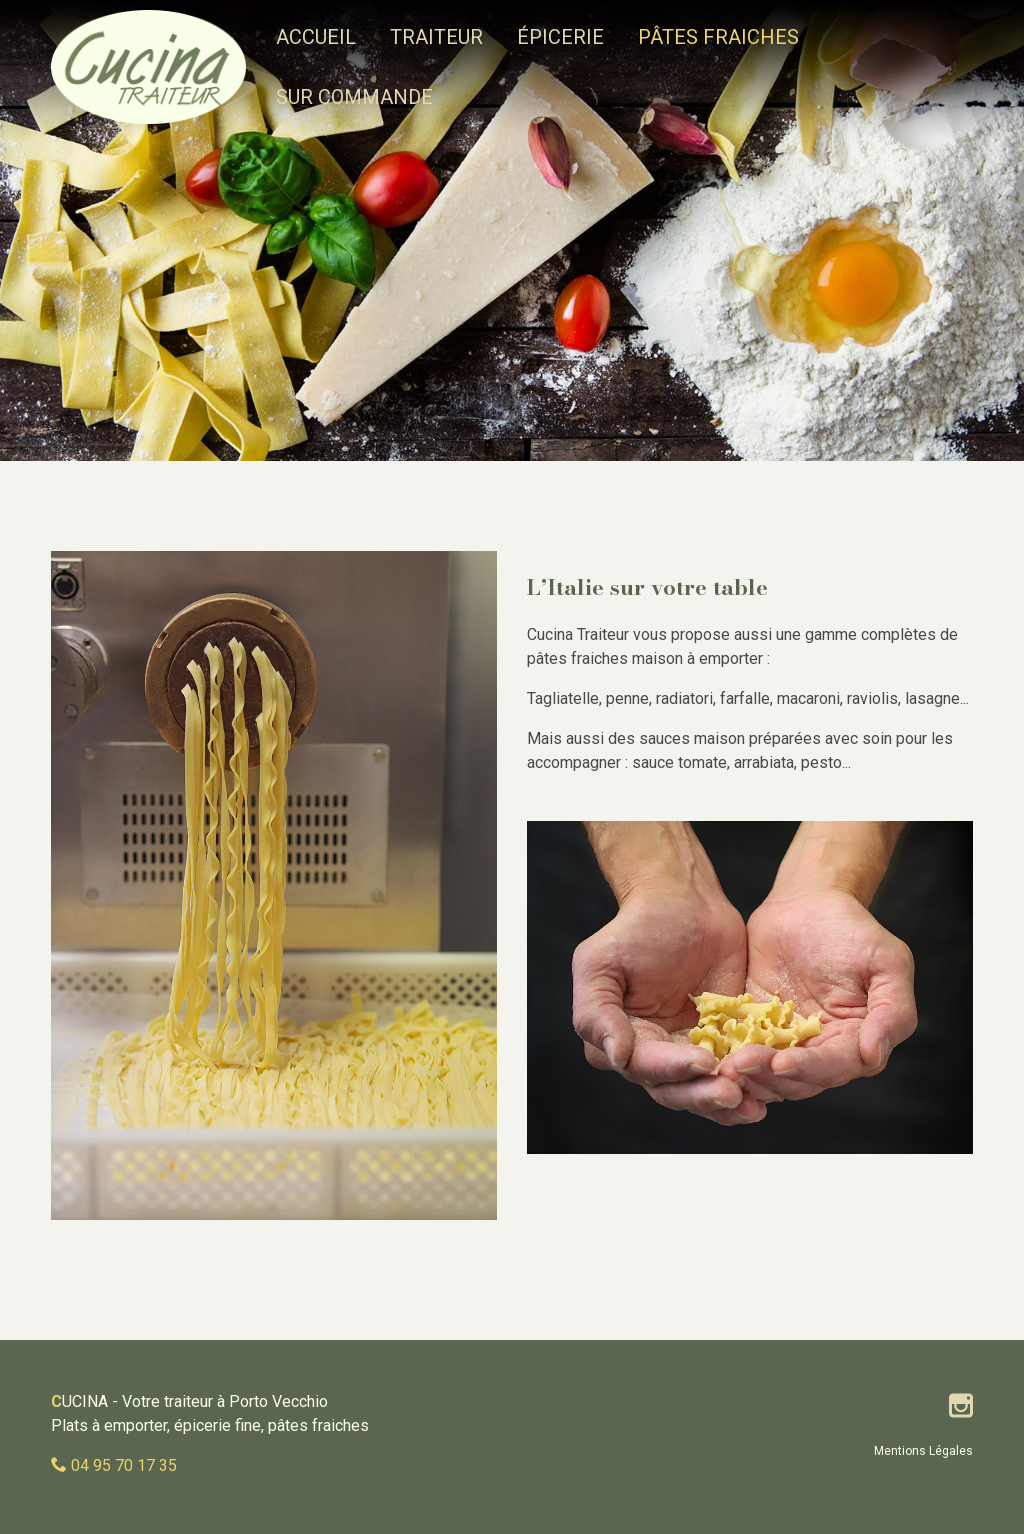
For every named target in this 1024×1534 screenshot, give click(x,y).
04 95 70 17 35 (124, 1465)
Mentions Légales (923, 1451)
